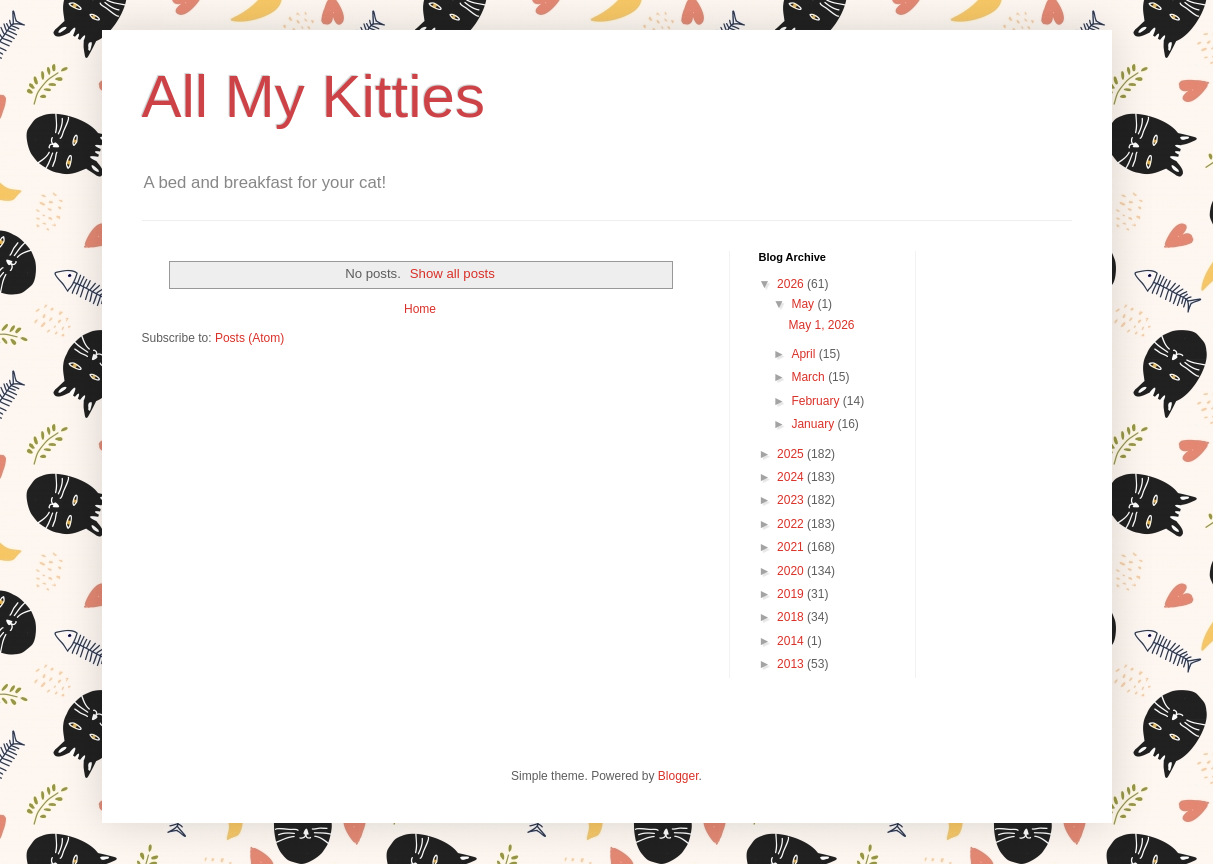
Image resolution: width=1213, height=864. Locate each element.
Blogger (678, 776)
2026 (792, 284)
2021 (792, 547)
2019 (792, 594)
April (804, 354)
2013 (792, 664)
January (814, 424)
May (804, 304)
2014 (792, 641)
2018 (792, 617)
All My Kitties (313, 96)
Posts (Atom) (249, 338)
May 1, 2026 (821, 325)
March (809, 377)
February (816, 401)
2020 (792, 571)
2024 (792, 477)
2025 (792, 454)
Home (420, 309)
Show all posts (452, 273)
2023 (792, 500)
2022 (792, 524)
